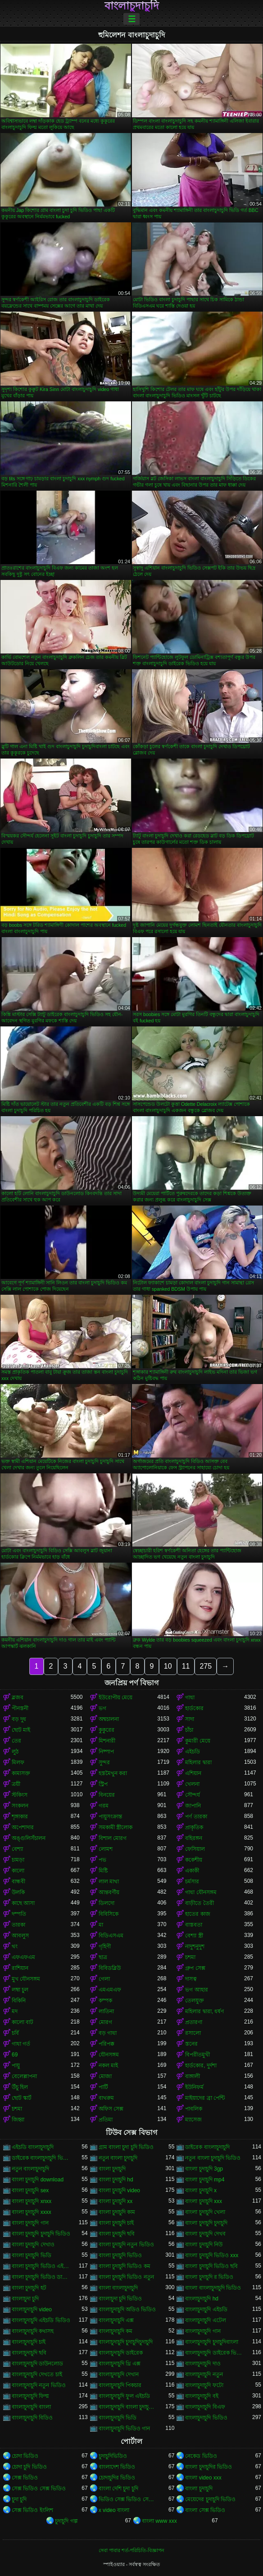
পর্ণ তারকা (196, 1816)
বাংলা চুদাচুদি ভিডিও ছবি (211, 2266)
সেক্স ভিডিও (25, 2478)
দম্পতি (19, 1914)
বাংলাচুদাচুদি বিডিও (32, 2418)
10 (168, 1666)
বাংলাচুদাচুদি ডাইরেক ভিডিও (214, 2353)
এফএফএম (23, 1957)
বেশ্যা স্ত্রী (194, 1935)
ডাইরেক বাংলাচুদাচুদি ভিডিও (41, 2158)
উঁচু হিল (20, 2087)
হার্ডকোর (194, 1708)
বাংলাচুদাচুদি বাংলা (31, 2407)
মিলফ (18, 1762)
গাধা (190, 1697)
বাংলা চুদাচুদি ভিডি (31, 2255)
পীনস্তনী (20, 1708)
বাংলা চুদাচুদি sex (30, 2190)
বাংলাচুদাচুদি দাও (202, 2363)
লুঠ (15, 1751)
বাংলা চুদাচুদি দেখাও (33, 2244)
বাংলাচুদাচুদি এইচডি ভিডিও (41, 2320)
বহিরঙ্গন (193, 1838)
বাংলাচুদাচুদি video (32, 2309)
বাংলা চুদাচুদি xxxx (31, 2212)
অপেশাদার (23, 1827)
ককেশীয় (193, 1860)
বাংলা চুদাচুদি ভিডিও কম (124, 2266)
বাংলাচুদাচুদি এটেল (205, 2320)
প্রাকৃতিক (194, 1827)
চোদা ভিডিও (25, 2456)
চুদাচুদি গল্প (66, 2521)
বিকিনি (19, 2000)
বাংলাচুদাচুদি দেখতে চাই (37, 2374)
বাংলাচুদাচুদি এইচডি (206, 2309)
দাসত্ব (191, 1979)
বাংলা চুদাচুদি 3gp (204, 2169)
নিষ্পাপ (106, 1751)
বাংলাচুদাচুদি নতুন (203, 2374)
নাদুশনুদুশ (194, 1946)
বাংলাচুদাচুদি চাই (28, 2342)
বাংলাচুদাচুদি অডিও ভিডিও (127, 2309)
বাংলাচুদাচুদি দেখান (119, 2374)
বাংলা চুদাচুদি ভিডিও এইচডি (41, 2266)
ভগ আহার (196, 1990)
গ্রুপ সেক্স (195, 1968)
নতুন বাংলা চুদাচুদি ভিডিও (212, 2158)
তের (16, 1741)
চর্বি (15, 2033)
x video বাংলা (114, 2510)
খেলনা (192, 1784)
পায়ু (16, 2065)
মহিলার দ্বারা (198, 1762)
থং (15, 1946)
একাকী (192, 1871)
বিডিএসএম (111, 1935)
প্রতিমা (106, 2119)
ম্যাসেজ (193, 2119)
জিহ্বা (18, 2119)
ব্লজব (17, 1697)
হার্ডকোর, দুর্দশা (201, 2065)
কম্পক (105, 2000)
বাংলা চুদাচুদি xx (116, 2201)
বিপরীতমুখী (197, 2055)
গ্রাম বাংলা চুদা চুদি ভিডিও (126, 2147)
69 (15, 2055)
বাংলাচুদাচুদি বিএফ (205, 2407)
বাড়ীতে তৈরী (199, 1903)
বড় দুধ (19, 1719)
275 (206, 1666)
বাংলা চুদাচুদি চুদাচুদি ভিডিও (41, 2234)
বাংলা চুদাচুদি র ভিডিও (209, 2277)
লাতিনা (106, 2011)
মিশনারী (107, 1741)
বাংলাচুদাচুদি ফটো (204, 2385)
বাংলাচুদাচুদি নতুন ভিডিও (39, 2385)
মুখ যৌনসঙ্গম (26, 1979)
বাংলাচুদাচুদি (131, 6)
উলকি (18, 1892)
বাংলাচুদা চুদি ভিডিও (120, 2298)
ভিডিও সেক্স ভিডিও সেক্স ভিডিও (128, 2499)
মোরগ (105, 2022)
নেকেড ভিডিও (201, 2456)
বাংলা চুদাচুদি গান (30, 2223)
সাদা (189, 1719)
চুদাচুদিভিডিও (113, 2456)
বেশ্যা (17, 1849)
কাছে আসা (23, 1903)
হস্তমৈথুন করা (113, 1773)
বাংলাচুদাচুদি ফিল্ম (30, 2396)
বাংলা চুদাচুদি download (37, 2179)
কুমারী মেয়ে (197, 1741)
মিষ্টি (103, 1871)
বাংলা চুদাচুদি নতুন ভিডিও (126, 2244)
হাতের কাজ (197, 1914)
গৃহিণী (105, 1946)
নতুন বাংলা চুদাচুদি (118, 2158)
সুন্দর (104, 1762)
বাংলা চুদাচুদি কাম (117, 2212)
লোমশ (106, 1849)
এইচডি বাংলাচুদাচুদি (33, 2147)
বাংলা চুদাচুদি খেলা (205, 2212)
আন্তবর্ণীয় (109, 1892)
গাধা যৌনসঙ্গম (200, 1892)
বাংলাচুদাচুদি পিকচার (120, 2385)
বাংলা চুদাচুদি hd (116, 2179)
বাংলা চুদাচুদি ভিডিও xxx (211, 2255)
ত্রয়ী (16, 1784)
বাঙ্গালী (192, 2076)
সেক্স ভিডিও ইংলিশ (32, 2510)
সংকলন (20, 1806)
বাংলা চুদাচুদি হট (29, 2288)
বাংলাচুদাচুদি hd (201, 2298)
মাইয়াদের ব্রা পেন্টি (205, 2098)
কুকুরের (106, 1730)
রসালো (193, 2033)
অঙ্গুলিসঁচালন (28, 1838)
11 (186, 1666)
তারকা (18, 1925)
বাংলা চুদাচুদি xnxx (31, 2201)
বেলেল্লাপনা (24, 2076)
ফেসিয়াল (195, 1849)
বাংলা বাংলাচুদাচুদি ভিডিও (213, 2288)
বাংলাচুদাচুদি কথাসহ (33, 2331)
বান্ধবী (18, 1881)
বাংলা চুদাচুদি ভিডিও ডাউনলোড (41, 2277)
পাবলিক (193, 2109)
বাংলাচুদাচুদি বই (201, 2396)
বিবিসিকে (108, 1914)
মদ (15, 2011)
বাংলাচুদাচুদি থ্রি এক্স (120, 2363)
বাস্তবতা (193, 1925)
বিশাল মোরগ (113, 1838)
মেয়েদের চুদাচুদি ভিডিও (210, 2499)
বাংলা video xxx (203, 2478)
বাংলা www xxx (159, 2521)
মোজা (105, 2076)
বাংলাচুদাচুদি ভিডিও (206, 2418)
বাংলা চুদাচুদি (112, 2169)
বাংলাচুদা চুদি (25, 2298)
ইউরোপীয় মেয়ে (115, 1697)
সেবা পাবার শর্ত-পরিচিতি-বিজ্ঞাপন (131, 2550)
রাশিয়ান (20, 1968)
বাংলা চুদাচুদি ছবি (117, 2234)
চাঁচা (189, 1730)
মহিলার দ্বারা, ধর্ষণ (204, 2011)
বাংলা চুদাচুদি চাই (116, 2223)
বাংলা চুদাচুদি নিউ (203, 2244)
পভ (102, 1860)
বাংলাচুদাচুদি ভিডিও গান (124, 2428)
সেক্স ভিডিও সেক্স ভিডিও (39, 2488)
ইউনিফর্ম (194, 2087)
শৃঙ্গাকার (20, 1816)
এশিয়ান (193, 1773)
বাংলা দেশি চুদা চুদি (118, 2488)
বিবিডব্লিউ (110, 1968)
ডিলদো (106, 1903)
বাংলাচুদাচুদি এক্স (116, 2320)
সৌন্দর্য (192, 1795)
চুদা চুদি (19, 2499)
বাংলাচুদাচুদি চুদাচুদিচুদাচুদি (126, 2342)
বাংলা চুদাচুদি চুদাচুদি (206, 2223)
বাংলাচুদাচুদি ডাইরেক (121, 2353)
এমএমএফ (110, 1990)
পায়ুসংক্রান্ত (110, 1816)
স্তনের (191, 2044)
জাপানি (193, 1806)
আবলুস (20, 1935)
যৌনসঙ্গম (109, 2055)
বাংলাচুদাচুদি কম (115, 2331)
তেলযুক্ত (194, 2000)
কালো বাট (22, 2022)
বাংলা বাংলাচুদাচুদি (118, 2288)
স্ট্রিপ (103, 1784)
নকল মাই (108, 2065)
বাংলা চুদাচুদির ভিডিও (208, 2467)
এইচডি (192, 1751)
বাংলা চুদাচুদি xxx (203, 2201)
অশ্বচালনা (109, 1719)
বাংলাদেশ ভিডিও (117, 2467)
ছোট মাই (21, 1730)
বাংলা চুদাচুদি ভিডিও (120, 2255)
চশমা (190, 1957)
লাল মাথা (109, 1881)
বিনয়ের (107, 1795)
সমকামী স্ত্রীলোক (115, 1827)
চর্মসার (192, 1881)
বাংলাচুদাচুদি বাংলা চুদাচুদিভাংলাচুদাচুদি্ (128, 2407)
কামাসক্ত (21, 1773)
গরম (104, 1806)
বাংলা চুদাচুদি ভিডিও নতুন (126, 2277)
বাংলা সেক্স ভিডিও (205, 2510)
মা (101, 1925)
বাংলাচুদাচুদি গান (202, 2331)
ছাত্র (103, 1957)
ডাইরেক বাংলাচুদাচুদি (207, 2147)
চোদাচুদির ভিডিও (117, 2478)
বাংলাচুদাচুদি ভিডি (117, 2418)
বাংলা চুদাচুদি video (119, 2190)
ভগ (102, 1708)
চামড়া (18, 1860)
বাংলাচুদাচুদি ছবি (29, 2353)
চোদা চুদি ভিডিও (29, 2467)
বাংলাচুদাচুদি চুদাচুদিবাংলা (211, 2342)
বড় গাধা (108, 2033)
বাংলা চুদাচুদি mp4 (204, 2179)
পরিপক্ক (106, 2044)
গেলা (104, 1979)
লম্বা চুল (20, 1990)
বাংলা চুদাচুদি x (201, 2190)
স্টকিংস (19, 1795)
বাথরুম (106, 2098)
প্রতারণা (193, 2022)
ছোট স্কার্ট (22, 2098)
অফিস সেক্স (111, 2109)
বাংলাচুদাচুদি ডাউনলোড (37, 2363)
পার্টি (103, 2087)
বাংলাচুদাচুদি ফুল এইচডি (124, 2396)
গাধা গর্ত (21, 2044)
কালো (18, 1871)
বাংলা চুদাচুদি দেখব (205, 2234)
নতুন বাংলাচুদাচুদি (30, 2169)
